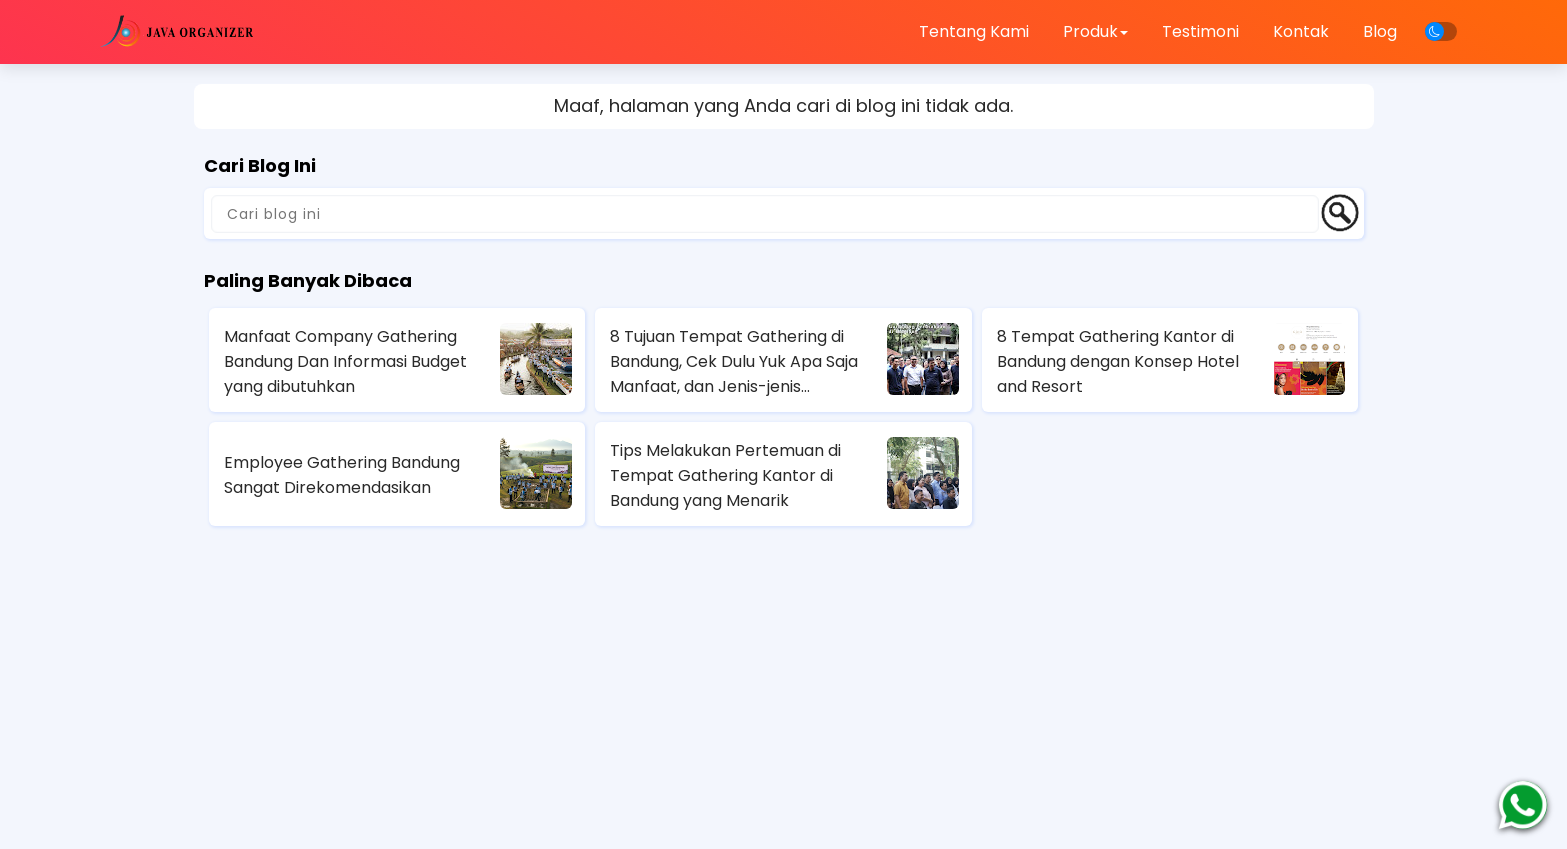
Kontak (1301, 31)
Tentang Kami (974, 31)
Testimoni (1200, 31)
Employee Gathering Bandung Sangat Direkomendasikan (342, 475)
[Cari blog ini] (765, 214)
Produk (1095, 31)
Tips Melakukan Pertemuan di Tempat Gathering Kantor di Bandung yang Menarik (725, 475)
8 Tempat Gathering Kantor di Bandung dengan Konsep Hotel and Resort (1118, 361)
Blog (1380, 31)
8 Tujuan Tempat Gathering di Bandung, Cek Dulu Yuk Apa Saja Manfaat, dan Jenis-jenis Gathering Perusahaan (734, 362)
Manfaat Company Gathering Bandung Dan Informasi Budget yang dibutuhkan (345, 361)
